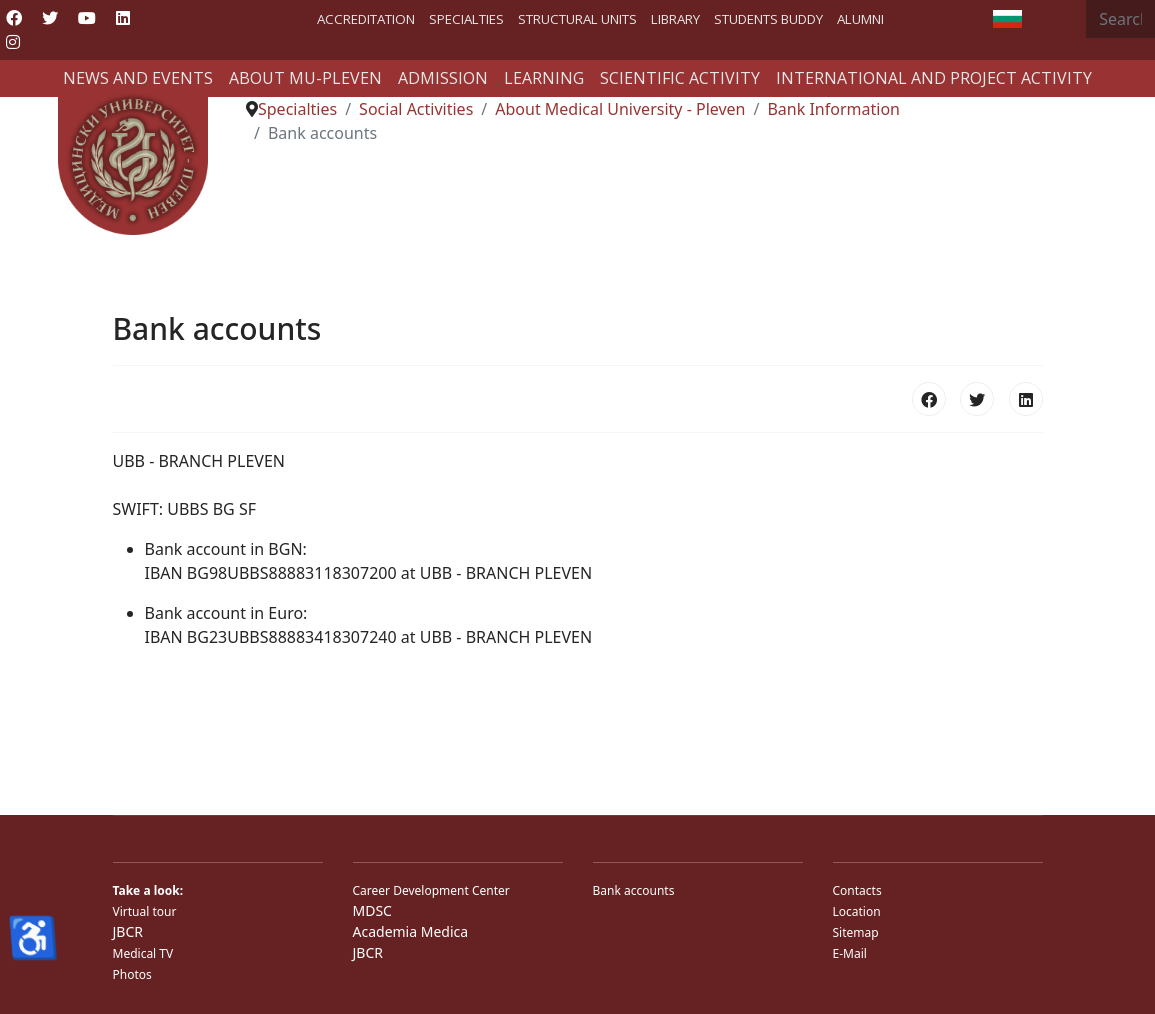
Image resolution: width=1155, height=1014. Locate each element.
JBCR (128, 931)
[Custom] (48, 42)
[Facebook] (14, 18)
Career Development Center (431, 890)
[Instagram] (13, 42)
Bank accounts (634, 890)
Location (857, 911)
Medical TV (143, 953)
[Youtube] (87, 18)
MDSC (372, 910)
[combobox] (1120, 19)
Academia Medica (411, 931)
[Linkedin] (123, 18)
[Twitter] (50, 18)
